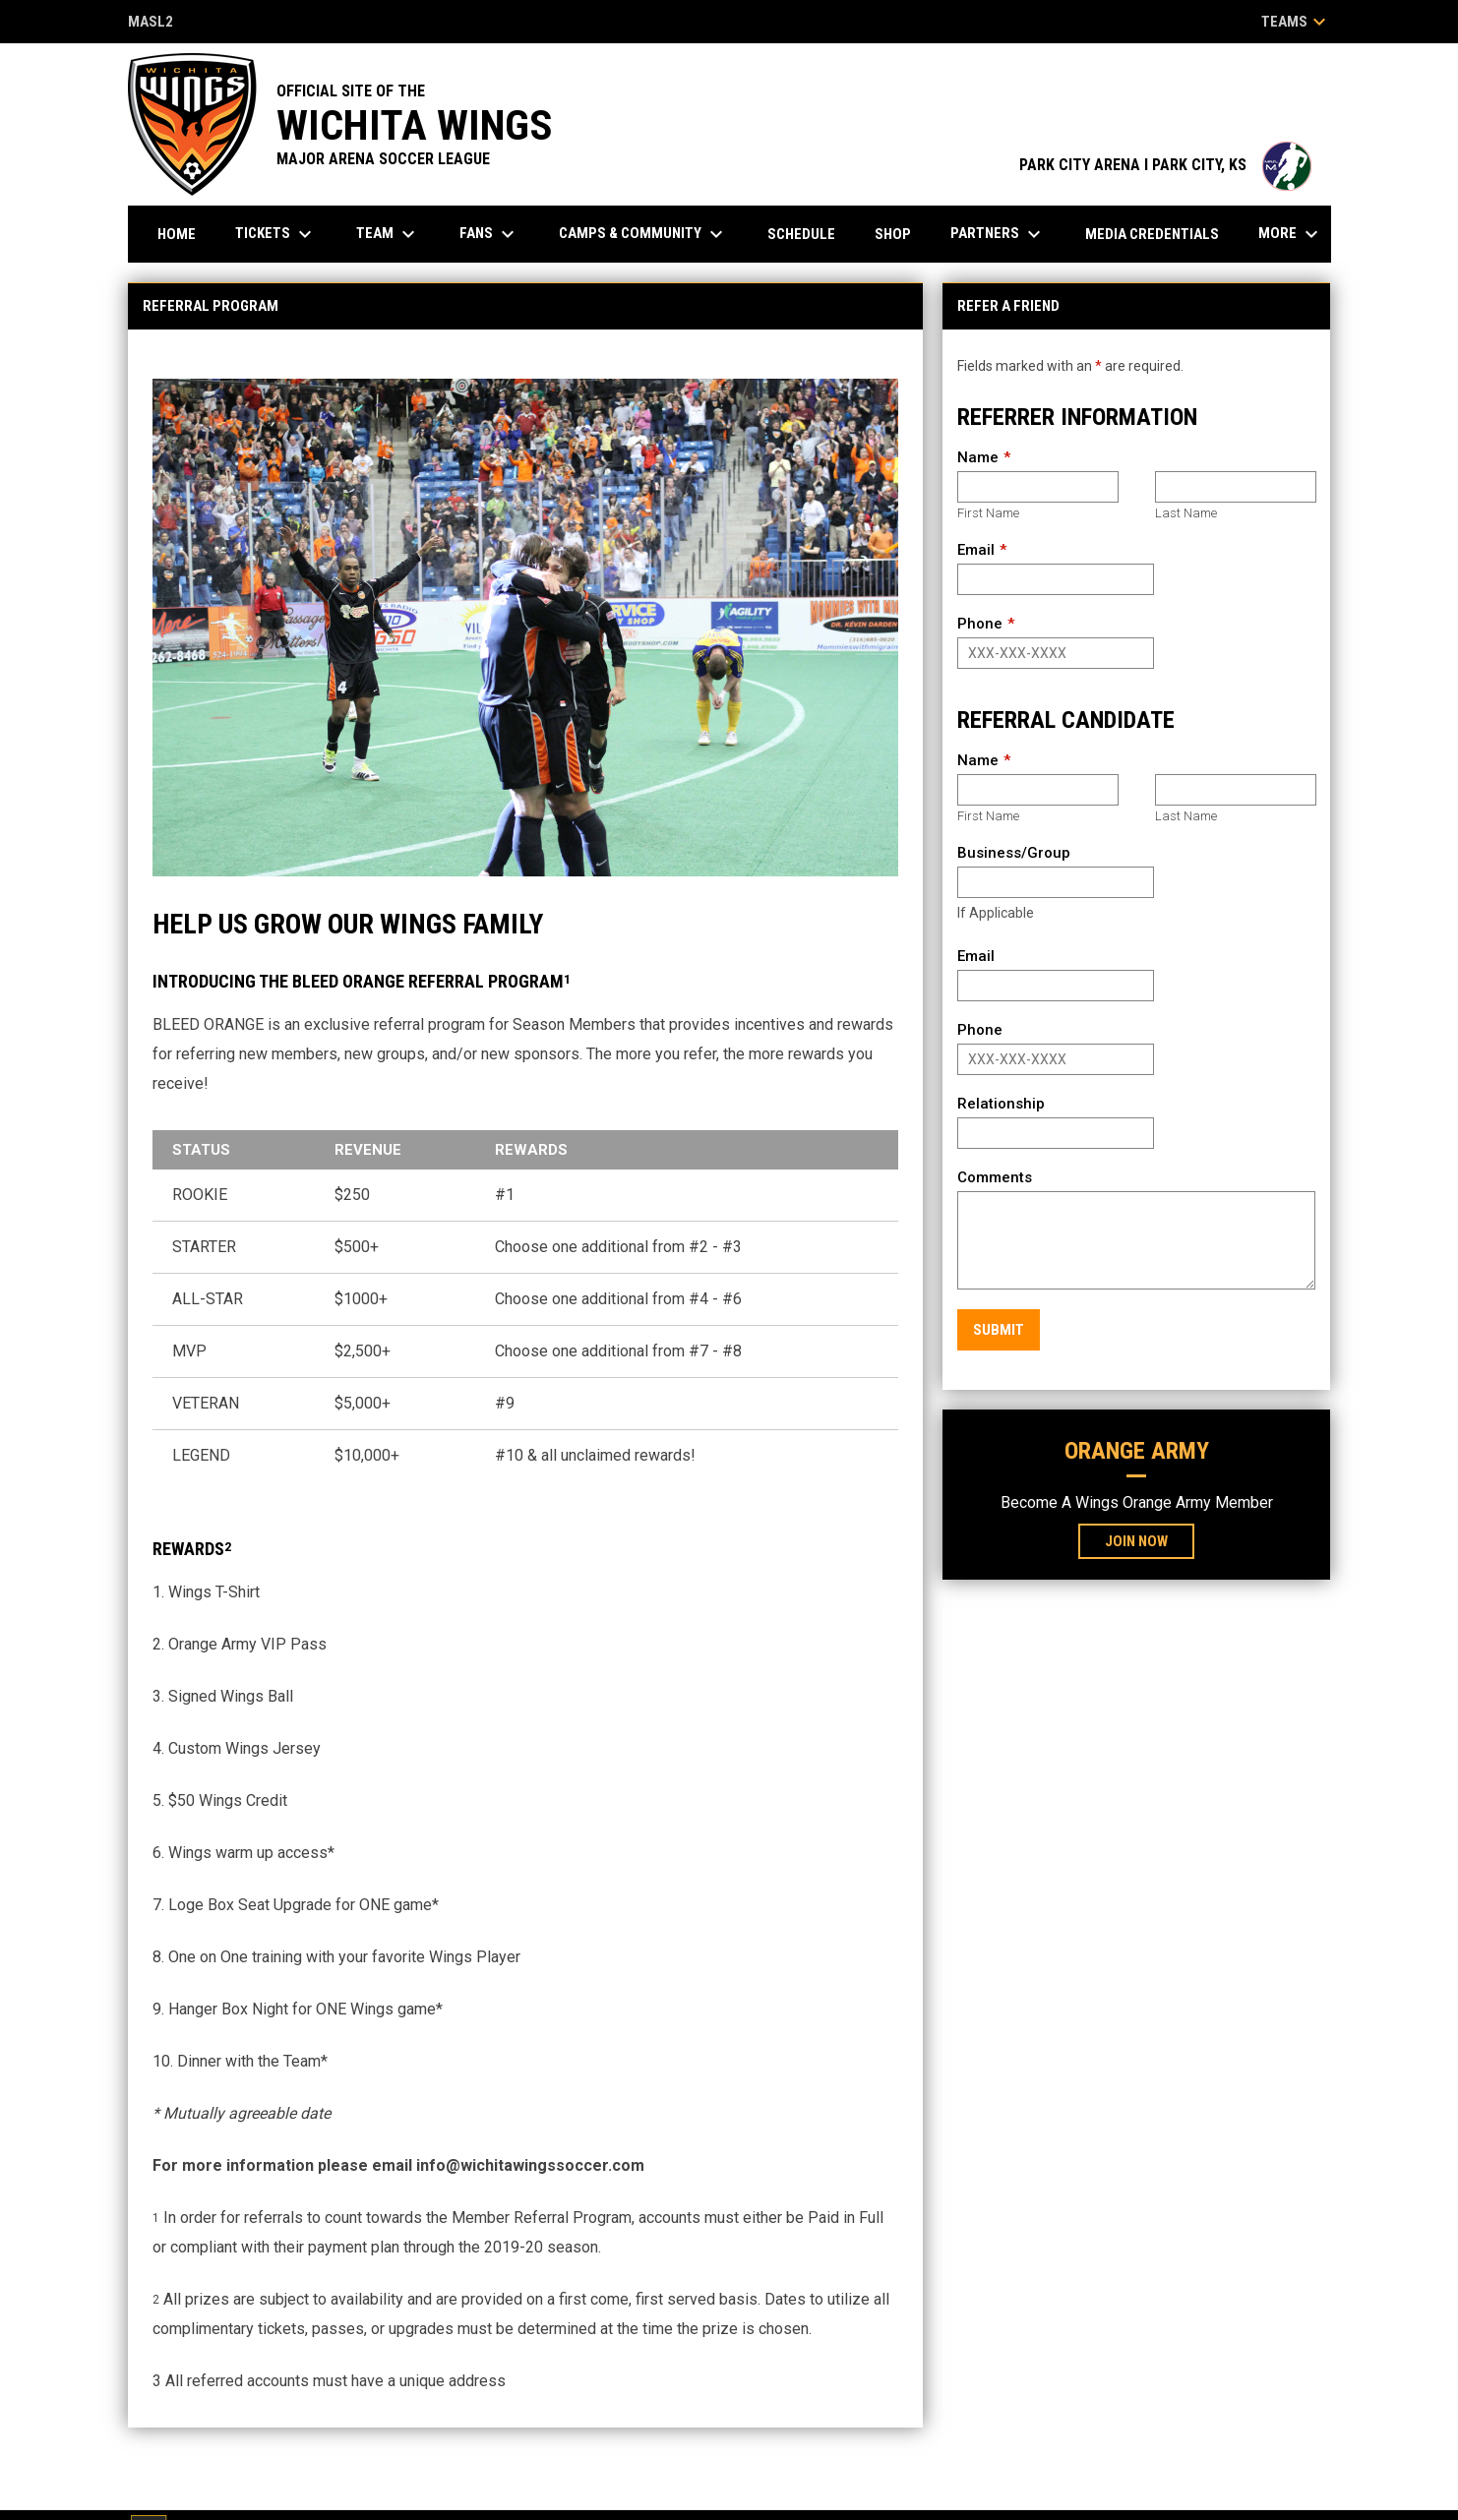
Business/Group (1013, 853)
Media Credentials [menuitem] (1152, 234)
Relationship (1001, 1103)
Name (978, 457)
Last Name (1186, 513)
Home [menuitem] (176, 234)
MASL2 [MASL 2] (150, 23)
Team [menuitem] (388, 234)
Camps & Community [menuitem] (643, 234)
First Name (988, 513)
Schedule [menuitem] (801, 234)
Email (976, 550)
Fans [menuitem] (489, 234)
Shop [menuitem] (893, 234)
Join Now (1136, 1541)
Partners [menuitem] (998, 234)
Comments (994, 1177)
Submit (998, 1330)
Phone (979, 623)
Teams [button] (1296, 21)
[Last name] (1235, 487)
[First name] (1037, 487)
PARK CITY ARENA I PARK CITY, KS (1165, 164)
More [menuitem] (1290, 234)
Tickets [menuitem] (276, 234)
